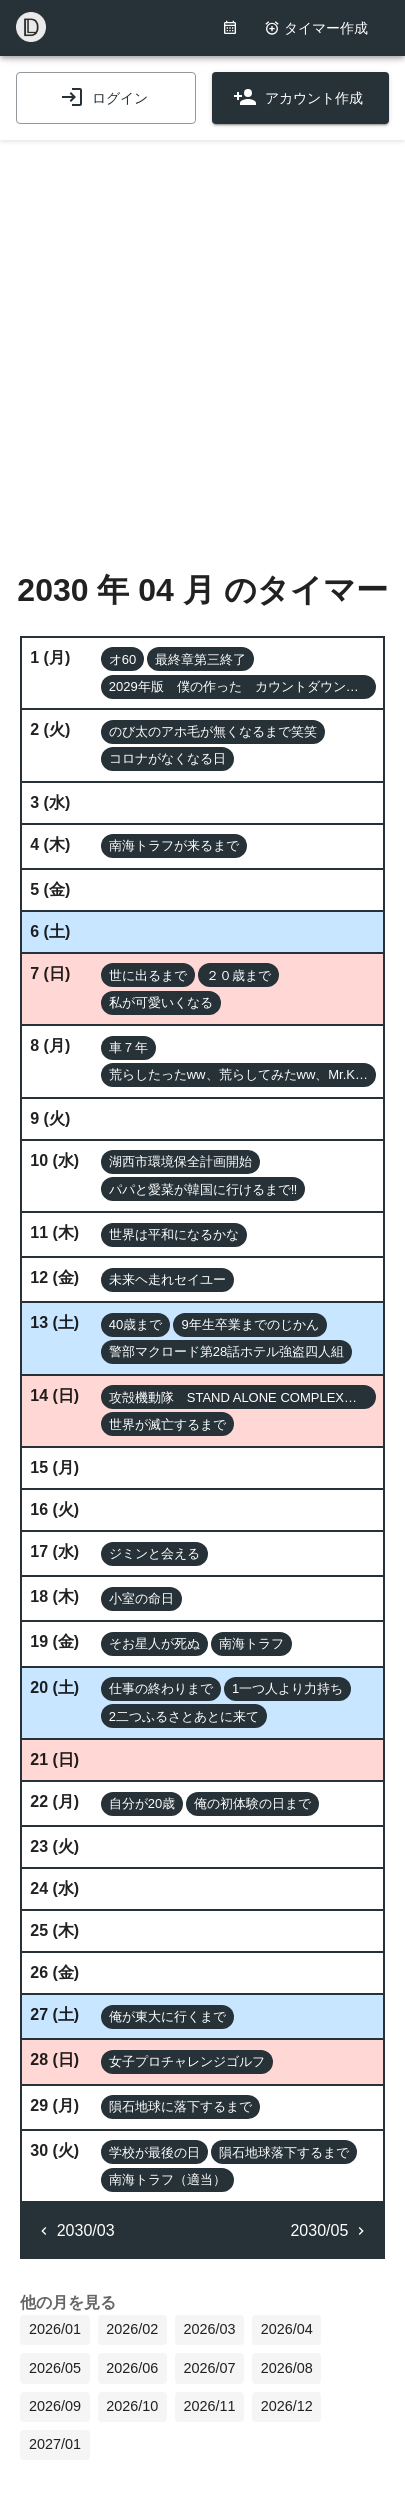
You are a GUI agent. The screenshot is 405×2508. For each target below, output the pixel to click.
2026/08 (287, 2368)
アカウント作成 (298, 98)
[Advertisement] (202, 342)
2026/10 (132, 2406)
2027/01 (55, 2444)
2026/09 (55, 2406)
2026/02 (132, 2329)
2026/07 (209, 2368)
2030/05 (329, 2230)
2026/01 (55, 2329)
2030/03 (75, 2230)
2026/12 (287, 2406)
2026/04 (287, 2329)
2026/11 (209, 2406)
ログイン (104, 98)
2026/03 (209, 2329)
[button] (122, 659)
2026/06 (132, 2368)
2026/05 (55, 2368)
